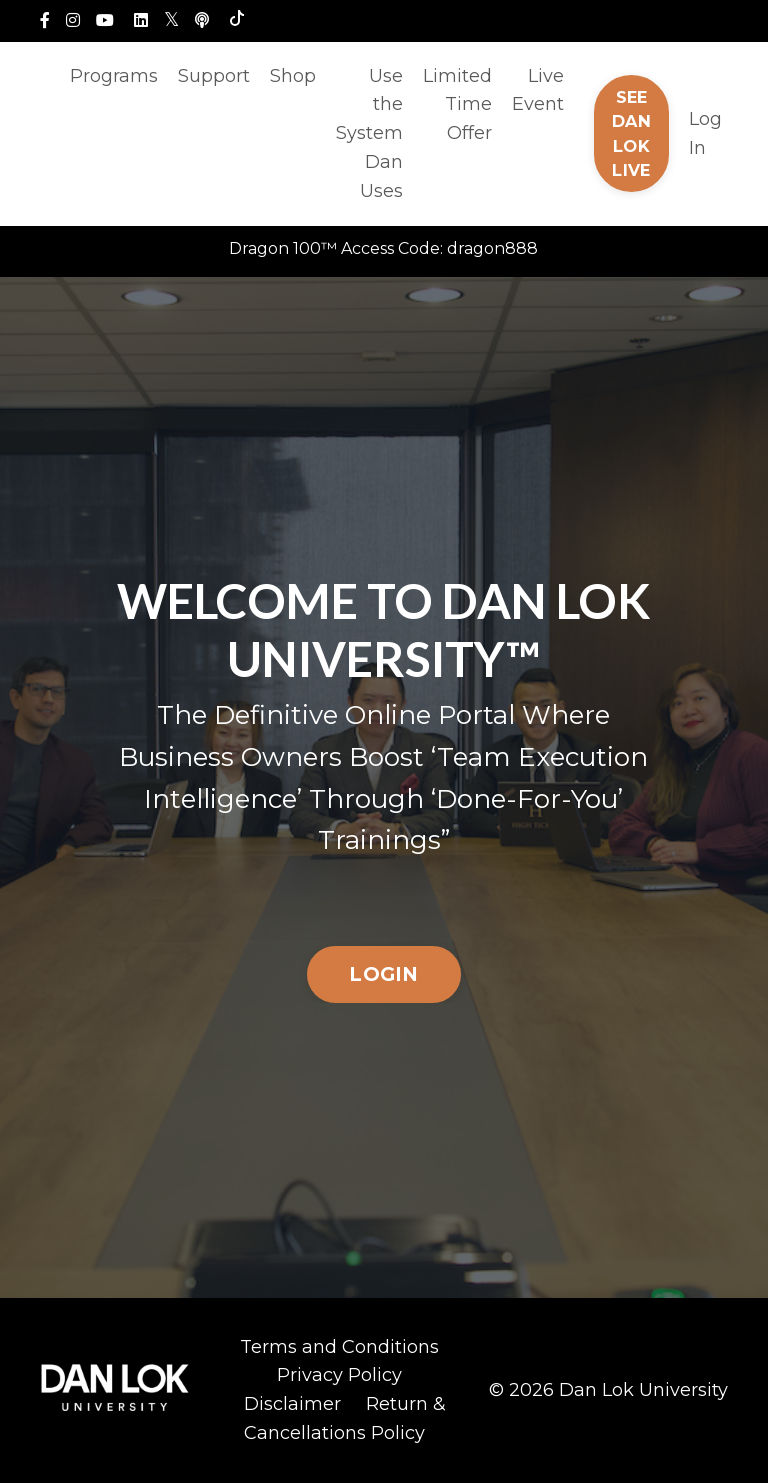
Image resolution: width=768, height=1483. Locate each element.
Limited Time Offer (457, 105)
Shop (293, 76)
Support (214, 76)
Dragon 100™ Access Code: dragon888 (383, 248)
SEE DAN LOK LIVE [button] (631, 133)
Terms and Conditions (339, 1347)
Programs (114, 76)
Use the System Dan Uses (369, 133)
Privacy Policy (339, 1375)
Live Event (538, 90)
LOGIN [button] (383, 974)
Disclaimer (292, 1404)
